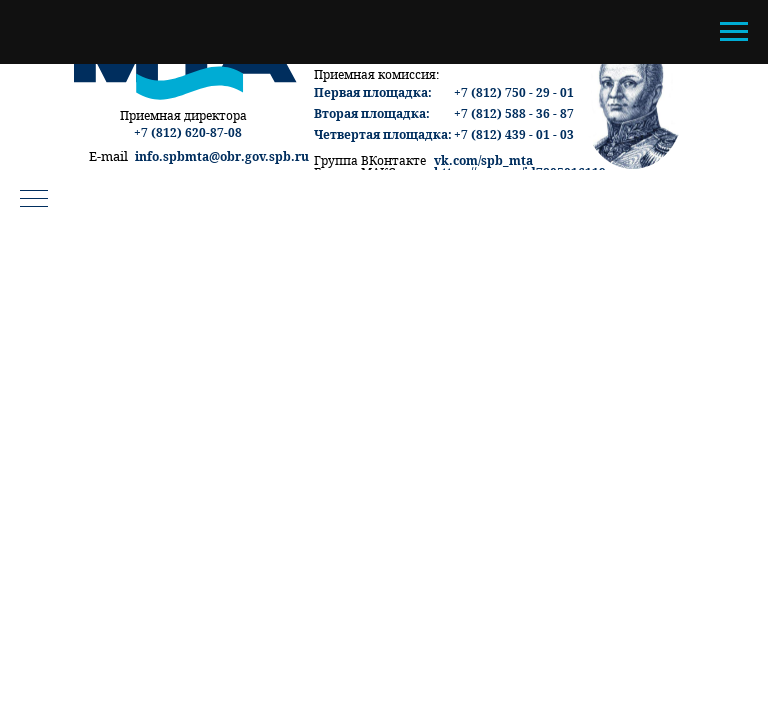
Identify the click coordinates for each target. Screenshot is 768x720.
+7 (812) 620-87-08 (188, 132)
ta (527, 160)
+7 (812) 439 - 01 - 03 (514, 134)
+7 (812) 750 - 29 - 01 (514, 92)
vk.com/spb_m (477, 160)
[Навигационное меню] (734, 32)
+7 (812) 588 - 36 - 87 (514, 113)
